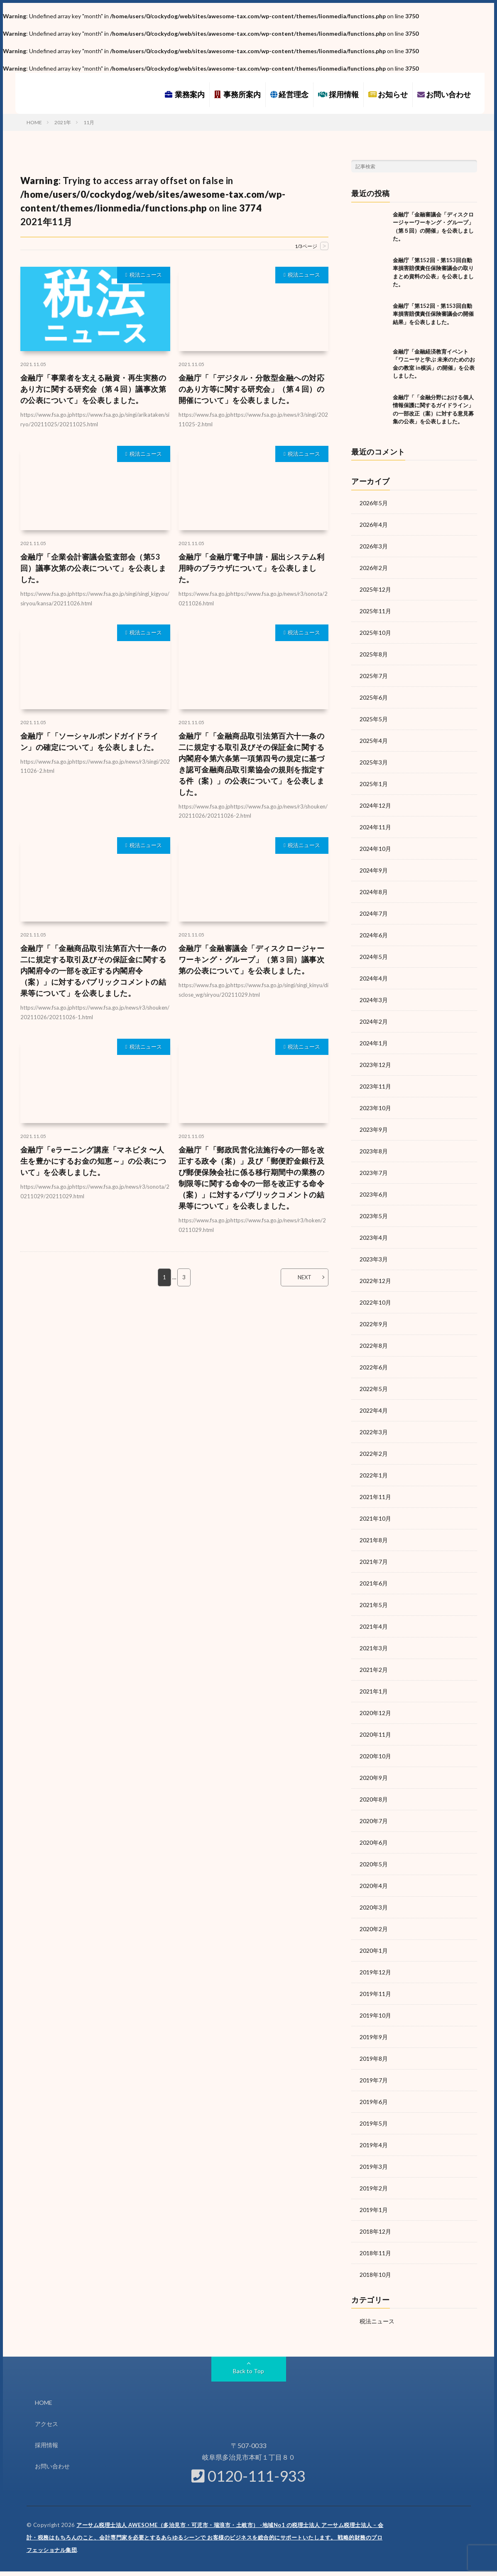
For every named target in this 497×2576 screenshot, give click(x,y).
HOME (43, 2402)
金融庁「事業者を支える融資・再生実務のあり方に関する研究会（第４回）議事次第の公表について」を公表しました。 (93, 389)
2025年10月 (375, 632)
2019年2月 (374, 2188)
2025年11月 (375, 611)
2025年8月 (374, 654)
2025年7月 (374, 675)
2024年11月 (375, 827)
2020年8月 (374, 1799)
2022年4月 (374, 1410)
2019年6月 (374, 2101)
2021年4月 (374, 1626)
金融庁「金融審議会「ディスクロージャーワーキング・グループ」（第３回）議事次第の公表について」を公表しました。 (252, 959)
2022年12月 (375, 1280)
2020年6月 (374, 1842)
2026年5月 (374, 502)
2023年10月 (375, 1107)
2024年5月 (374, 956)
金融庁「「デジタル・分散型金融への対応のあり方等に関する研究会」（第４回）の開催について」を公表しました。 (252, 389)
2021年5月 (374, 1604)
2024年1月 (374, 1043)
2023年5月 (374, 1215)
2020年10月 (375, 1756)
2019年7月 (374, 2080)
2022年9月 (374, 1323)
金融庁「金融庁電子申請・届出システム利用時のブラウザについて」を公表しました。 (252, 568)
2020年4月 (374, 1885)
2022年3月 (374, 1431)
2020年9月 (374, 1777)
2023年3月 (374, 1259)
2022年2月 (374, 1453)
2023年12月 (375, 1064)
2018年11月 (375, 2252)
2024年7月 (374, 913)
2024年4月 (374, 978)
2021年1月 (374, 1691)
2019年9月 (374, 2036)
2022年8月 (374, 1345)
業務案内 (185, 94)
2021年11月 (375, 1496)
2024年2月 (374, 1021)
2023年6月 (374, 1194)
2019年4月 (374, 2144)
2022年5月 (374, 1388)
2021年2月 (374, 1669)
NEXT (304, 1277)
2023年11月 (375, 1086)
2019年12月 (375, 1972)
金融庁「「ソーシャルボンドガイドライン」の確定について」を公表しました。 (89, 741)
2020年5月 (374, 1864)
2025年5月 (374, 719)
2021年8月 (374, 1540)
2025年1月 (374, 783)
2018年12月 (375, 2231)
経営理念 (289, 94)
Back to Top (248, 2370)
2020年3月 (374, 1907)
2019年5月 (374, 2123)
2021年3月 (374, 1648)
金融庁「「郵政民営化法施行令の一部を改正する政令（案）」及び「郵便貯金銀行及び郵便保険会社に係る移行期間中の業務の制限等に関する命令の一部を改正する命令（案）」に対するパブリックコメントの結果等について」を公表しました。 (252, 1177)
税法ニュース (146, 274)
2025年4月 (374, 740)
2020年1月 (374, 1950)
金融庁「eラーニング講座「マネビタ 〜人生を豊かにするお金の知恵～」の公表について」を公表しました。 (93, 1161)
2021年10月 (375, 1518)
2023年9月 (374, 1129)
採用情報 (338, 94)
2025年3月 (374, 762)
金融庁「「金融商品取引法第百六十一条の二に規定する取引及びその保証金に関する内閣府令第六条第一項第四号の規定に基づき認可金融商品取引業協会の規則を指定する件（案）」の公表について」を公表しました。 (252, 763)
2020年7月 (374, 1820)
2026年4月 (374, 524)
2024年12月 (375, 805)
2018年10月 (375, 2274)
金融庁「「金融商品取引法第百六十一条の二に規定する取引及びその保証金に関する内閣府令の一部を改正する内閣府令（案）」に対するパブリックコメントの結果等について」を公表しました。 (93, 971)
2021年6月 (374, 1583)
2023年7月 (374, 1172)
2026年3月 (374, 546)
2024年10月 (375, 848)
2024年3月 (374, 999)
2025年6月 (374, 697)
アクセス (46, 2423)
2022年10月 (375, 1302)
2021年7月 (374, 1561)
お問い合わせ (444, 94)
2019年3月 (374, 2166)
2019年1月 (374, 2209)
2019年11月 (375, 1993)
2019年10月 (375, 2015)
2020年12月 (375, 1712)
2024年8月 (374, 891)
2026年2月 (374, 567)
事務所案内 (237, 94)
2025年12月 (375, 589)
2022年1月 (374, 1475)
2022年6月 (374, 1367)
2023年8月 (374, 1151)
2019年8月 (374, 2058)
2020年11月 (375, 1734)
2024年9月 (374, 870)
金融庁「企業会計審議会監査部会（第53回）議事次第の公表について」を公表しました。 (93, 568)
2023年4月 (374, 1237)
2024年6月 (374, 935)
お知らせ (388, 94)
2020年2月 (374, 1928)
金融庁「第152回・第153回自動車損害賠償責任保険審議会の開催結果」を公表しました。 (433, 313)
